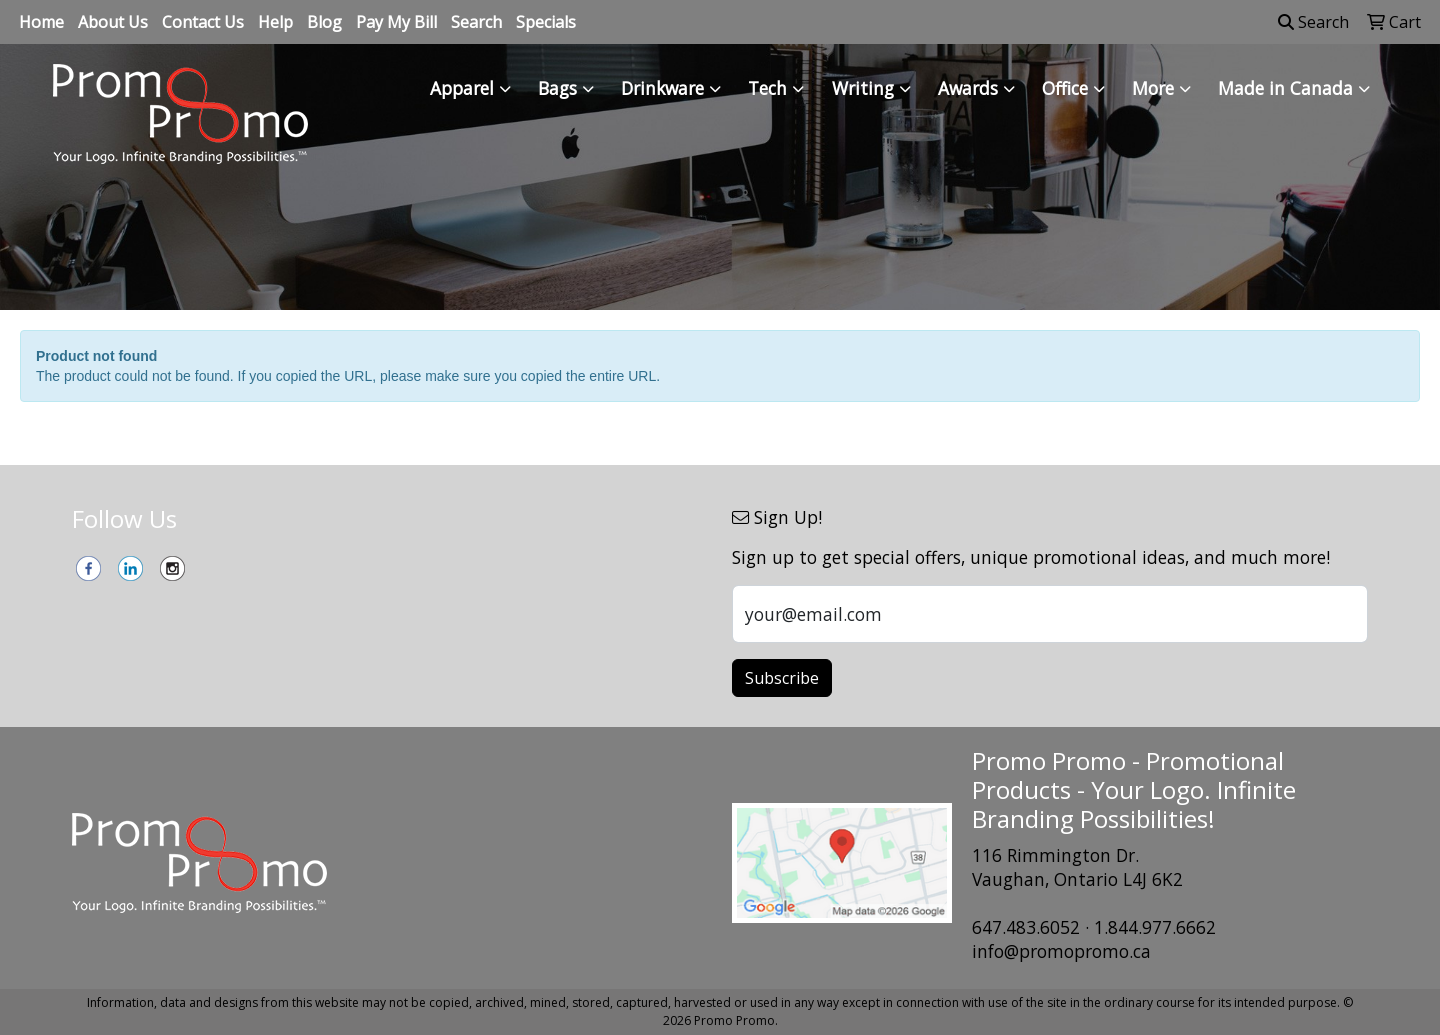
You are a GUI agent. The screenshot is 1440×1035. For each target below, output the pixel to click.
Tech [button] (767, 88)
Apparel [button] (462, 88)
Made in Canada (1285, 88)
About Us (113, 22)
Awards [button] (968, 88)
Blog (324, 22)
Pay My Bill (396, 22)
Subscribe (782, 678)
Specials (546, 22)
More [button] (1153, 88)
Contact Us (203, 22)
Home (41, 22)
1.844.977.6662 (1155, 927)
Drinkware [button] (662, 88)
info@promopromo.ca (1061, 951)
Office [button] (1065, 88)
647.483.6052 (1026, 927)
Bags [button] (557, 88)
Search (476, 22)
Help (275, 22)
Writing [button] (863, 88)
